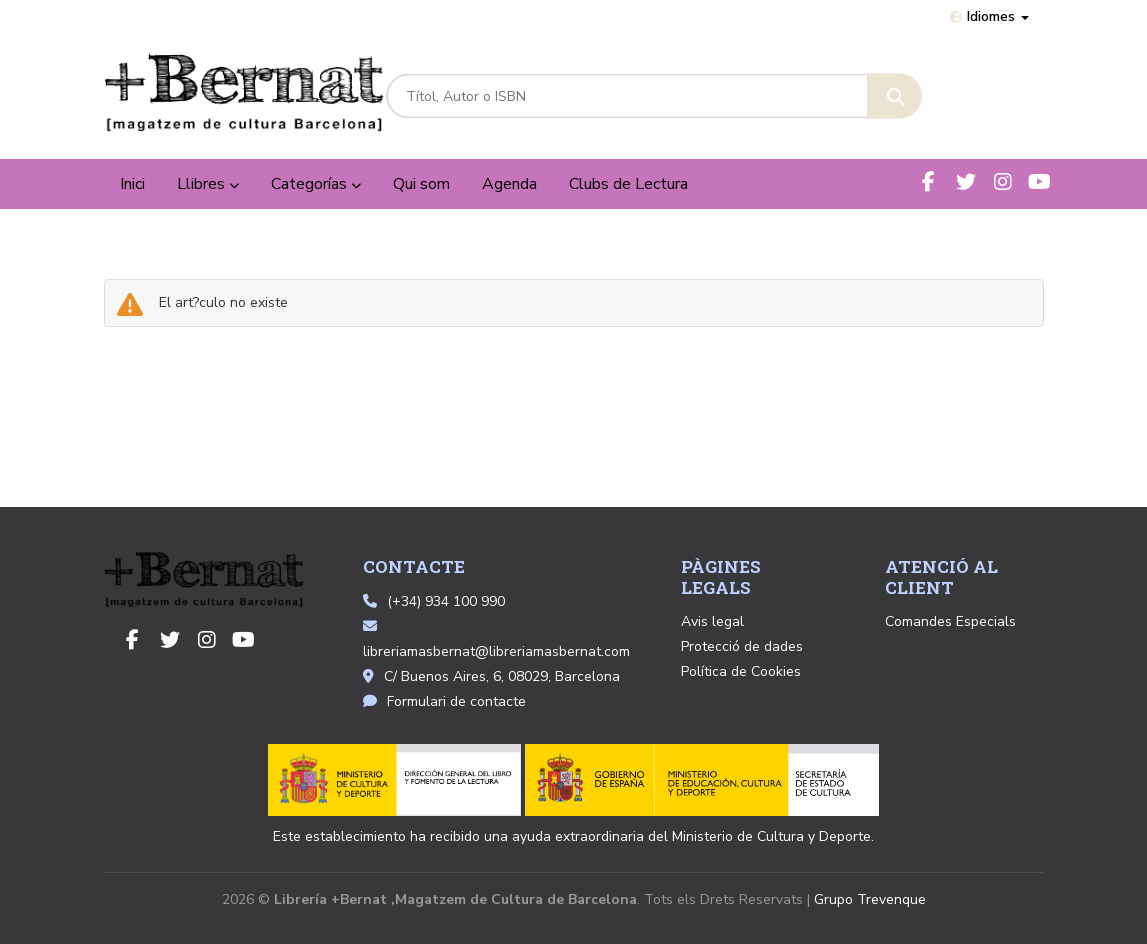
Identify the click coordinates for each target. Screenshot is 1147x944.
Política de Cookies (741, 671)
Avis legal (712, 621)
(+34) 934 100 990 (446, 601)
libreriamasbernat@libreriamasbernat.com (496, 640)
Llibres (208, 184)
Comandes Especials (950, 621)
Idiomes (989, 16)
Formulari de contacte (444, 701)
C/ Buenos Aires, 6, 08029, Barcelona (491, 676)
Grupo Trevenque (870, 899)
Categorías (316, 184)
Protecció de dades (742, 646)
